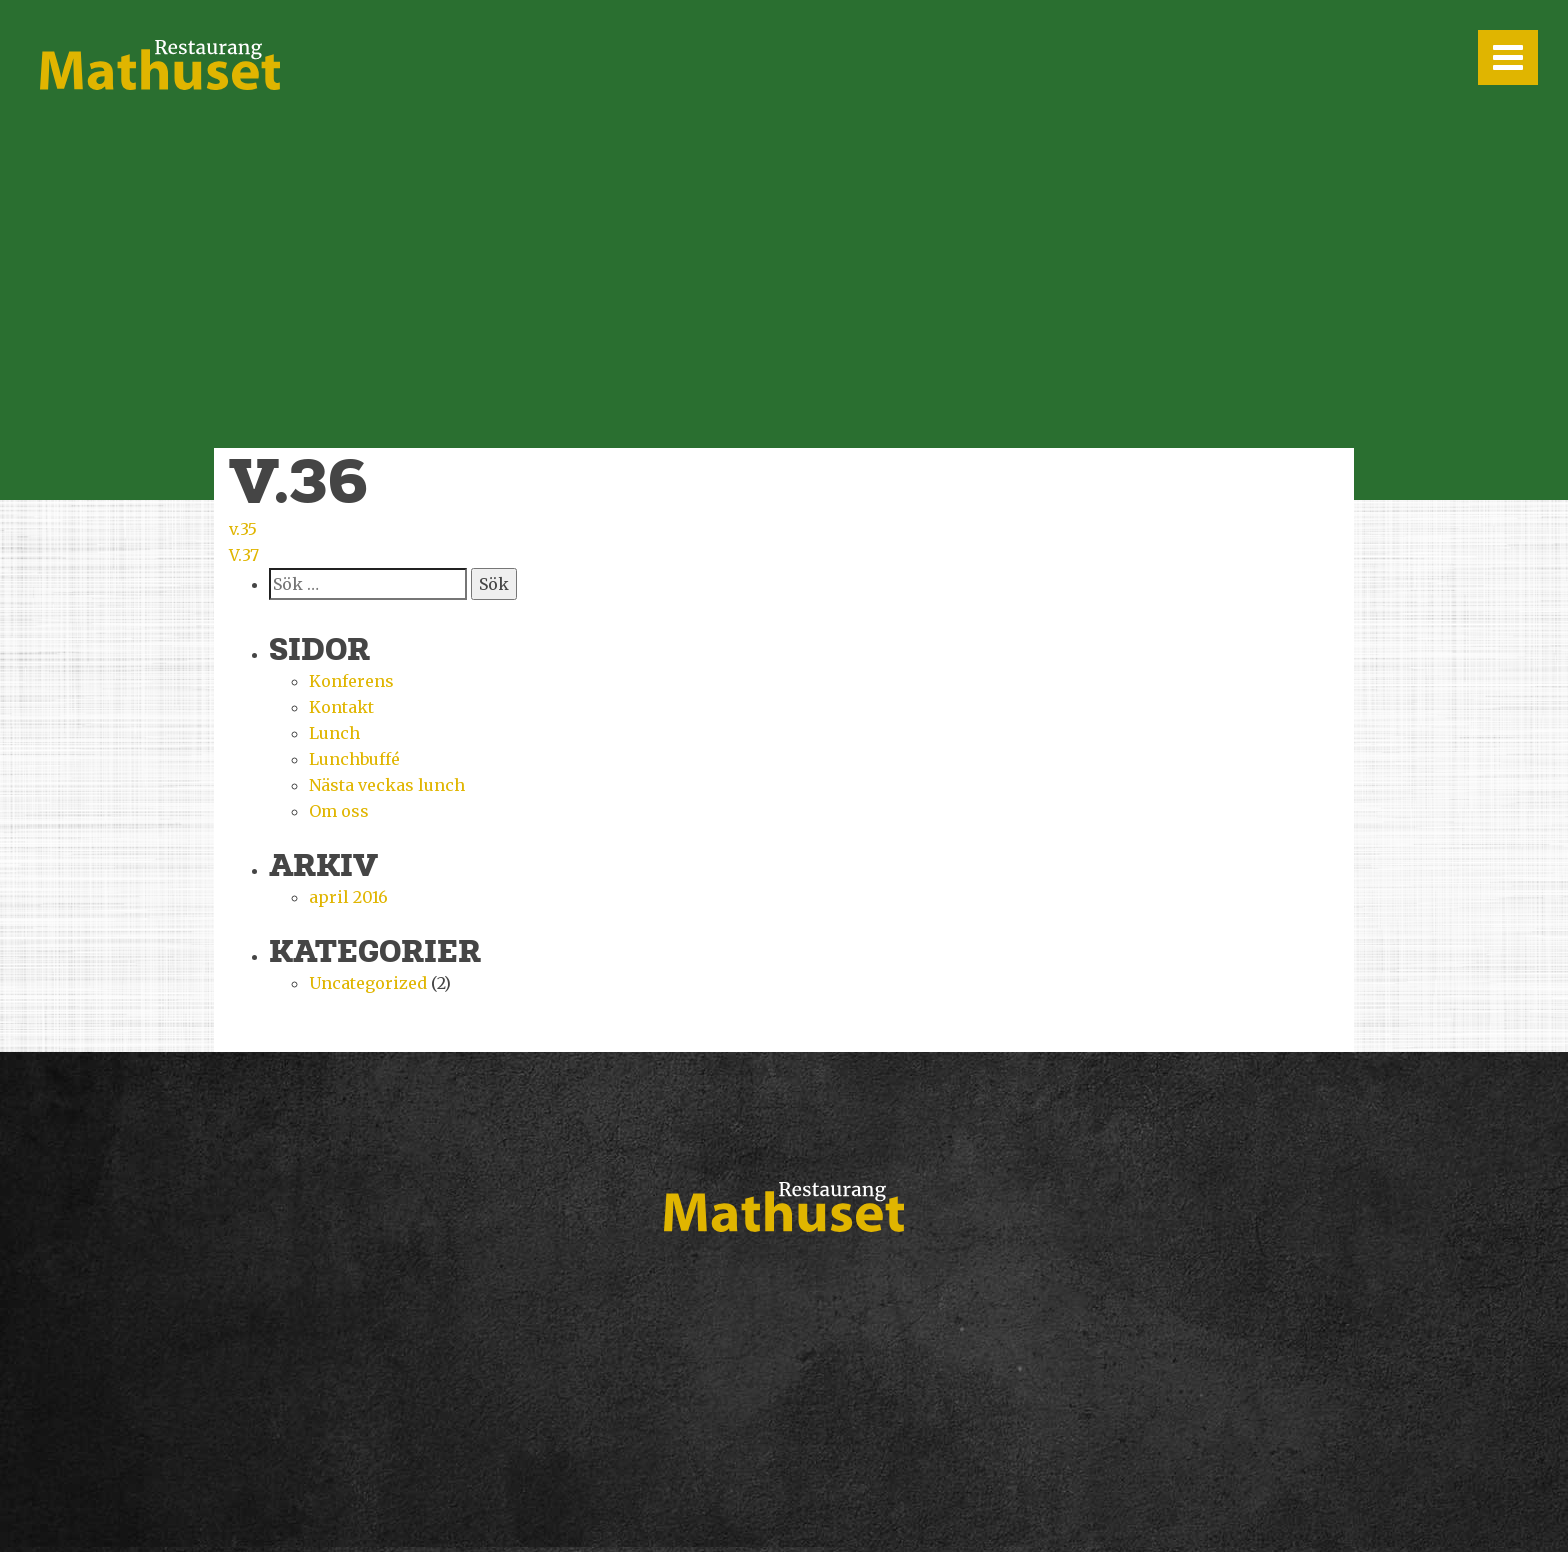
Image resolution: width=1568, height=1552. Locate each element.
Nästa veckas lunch (387, 785)
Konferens (351, 681)
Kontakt (341, 707)
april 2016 (348, 897)
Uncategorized (368, 983)
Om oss (339, 811)
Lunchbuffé (354, 759)
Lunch (334, 733)
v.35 (243, 529)
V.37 (244, 555)
